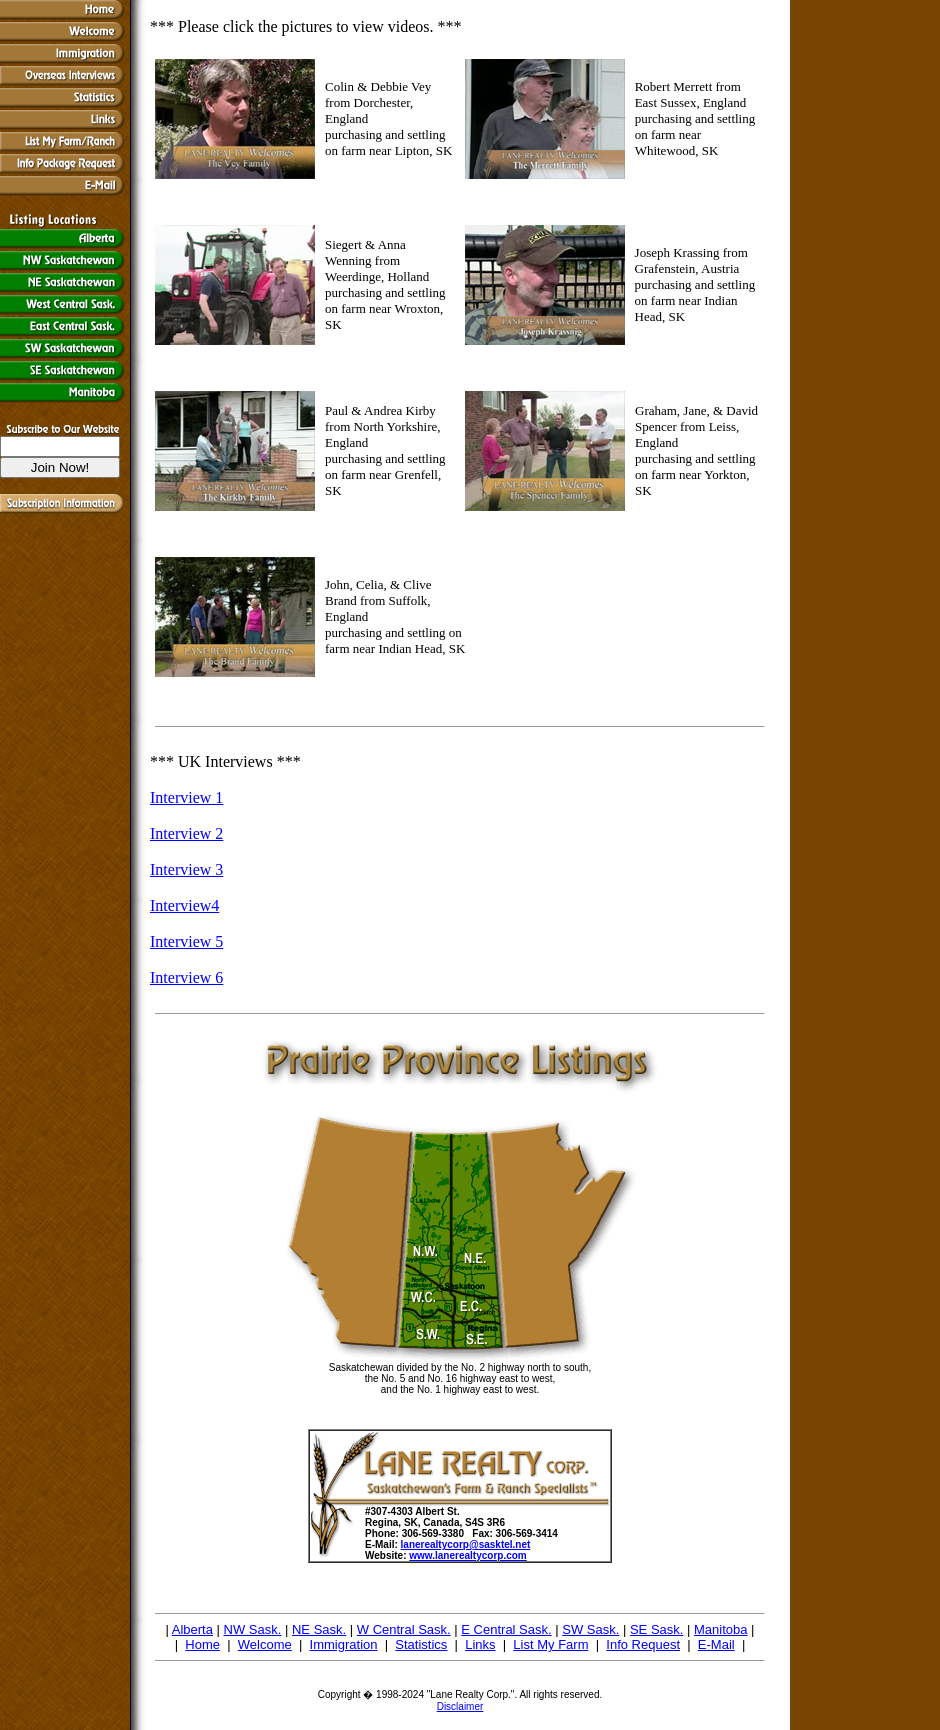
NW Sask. (253, 1629)
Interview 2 (186, 833)
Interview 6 (186, 977)
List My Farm (550, 1644)
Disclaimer (460, 1706)
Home (202, 1644)
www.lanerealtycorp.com (467, 1555)
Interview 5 (186, 941)
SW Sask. (590, 1629)
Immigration (344, 1644)
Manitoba (720, 1629)
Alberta (192, 1629)
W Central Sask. (404, 1629)
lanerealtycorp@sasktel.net (466, 1544)
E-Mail (716, 1644)
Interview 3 (186, 869)
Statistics (421, 1644)
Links (480, 1644)
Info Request (643, 1644)
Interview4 (184, 905)
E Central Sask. (506, 1629)
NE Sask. (319, 1629)
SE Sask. (656, 1629)
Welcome (265, 1644)
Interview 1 (186, 797)
